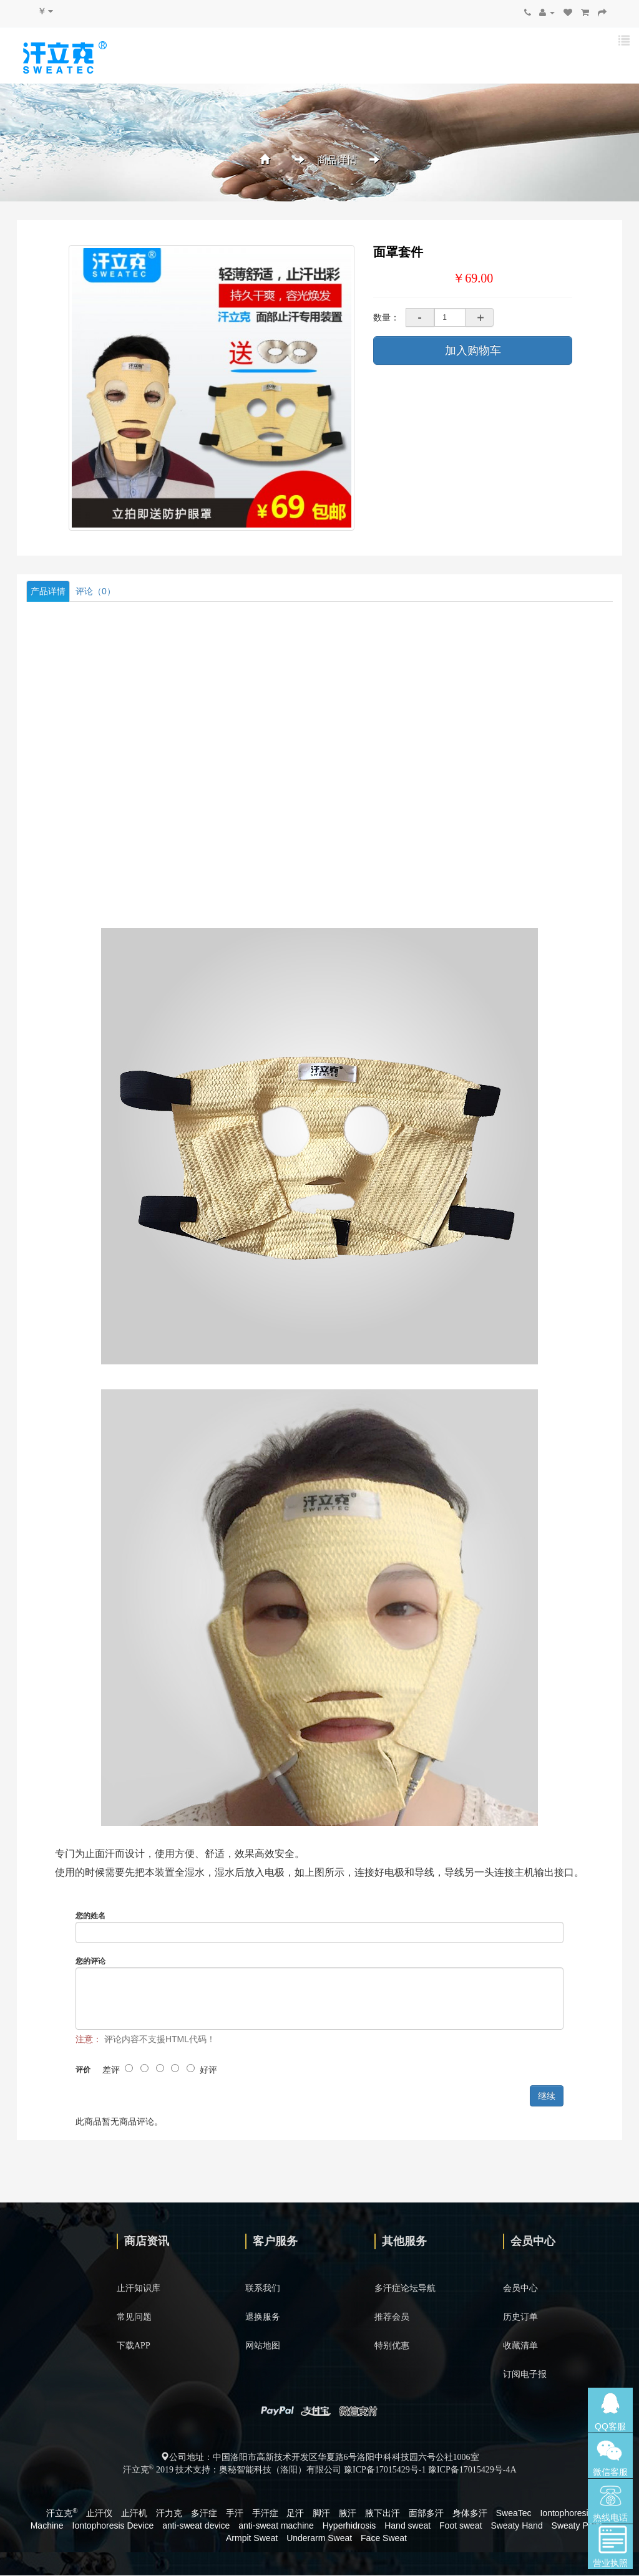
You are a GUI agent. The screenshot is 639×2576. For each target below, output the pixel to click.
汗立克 (61, 2514)
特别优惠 (391, 2346)
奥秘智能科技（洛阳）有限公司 (280, 2470)
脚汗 (321, 2514)
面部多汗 (426, 2514)
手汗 (234, 2514)
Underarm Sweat (319, 2539)
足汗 (295, 2514)
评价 (83, 2070)
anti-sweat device (196, 2526)
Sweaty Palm (577, 2526)
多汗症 (204, 2514)
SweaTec (514, 2514)
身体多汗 (469, 2514)
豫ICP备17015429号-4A (472, 2470)
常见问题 (134, 2317)
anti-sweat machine (276, 2526)
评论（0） (95, 591)
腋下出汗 (382, 2514)
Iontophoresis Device (113, 2526)
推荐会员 (391, 2317)
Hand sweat (407, 2526)
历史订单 (520, 2317)
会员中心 (520, 2289)
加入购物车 (473, 350)
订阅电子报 (525, 2375)
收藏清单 (520, 2346)
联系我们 (262, 2289)
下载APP (133, 2346)
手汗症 (265, 2514)
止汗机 (134, 2514)
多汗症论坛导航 (405, 2289)
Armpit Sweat (252, 2539)
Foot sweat (460, 2526)
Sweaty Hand (516, 2526)
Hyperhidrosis (349, 2526)
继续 (546, 2096)
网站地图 (262, 2346)
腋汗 (347, 2514)
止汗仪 (99, 2514)
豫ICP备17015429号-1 (385, 2470)
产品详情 (48, 591)
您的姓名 (90, 1916)
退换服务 (262, 2317)
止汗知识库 (138, 2289)
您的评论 (90, 1961)
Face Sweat (384, 2539)
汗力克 (169, 2514)
